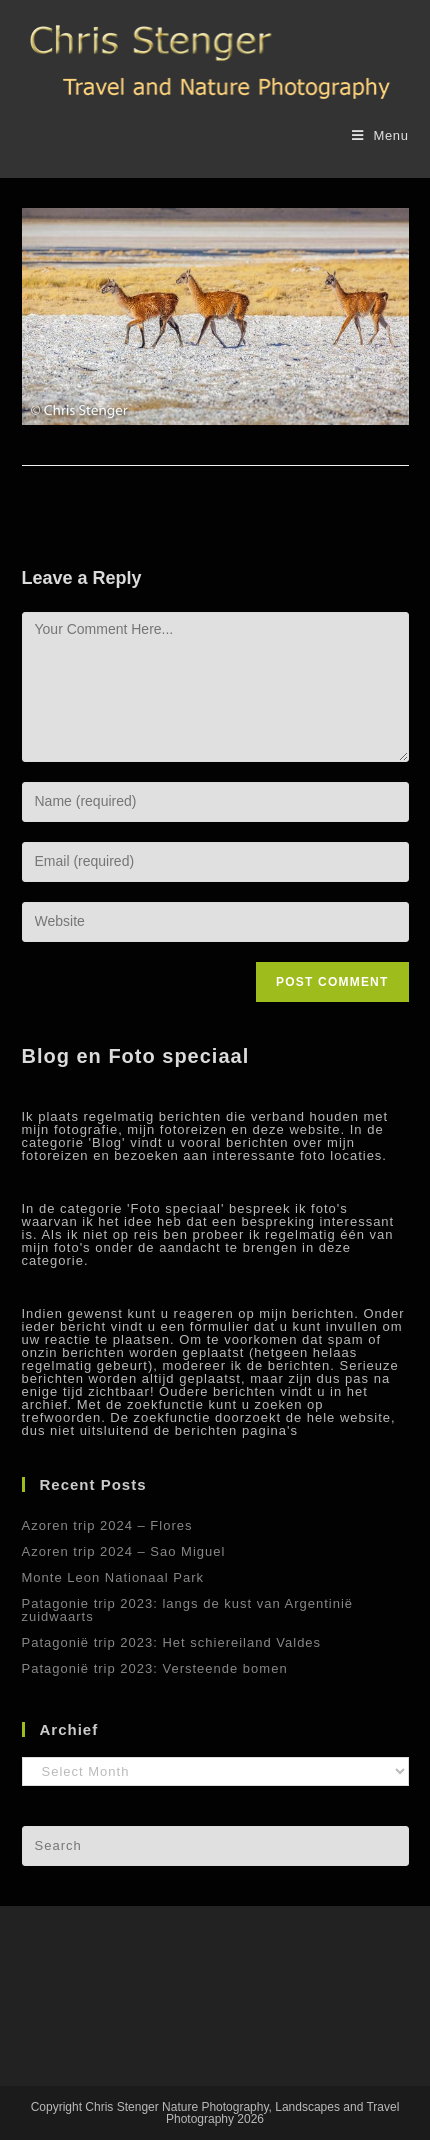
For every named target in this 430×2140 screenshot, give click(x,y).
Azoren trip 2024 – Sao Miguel (124, 1551)
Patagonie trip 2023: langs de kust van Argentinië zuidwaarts (188, 1610)
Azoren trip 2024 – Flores (107, 1525)
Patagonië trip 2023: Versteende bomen (155, 1668)
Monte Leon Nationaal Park (113, 1577)
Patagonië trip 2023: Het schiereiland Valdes (172, 1642)
